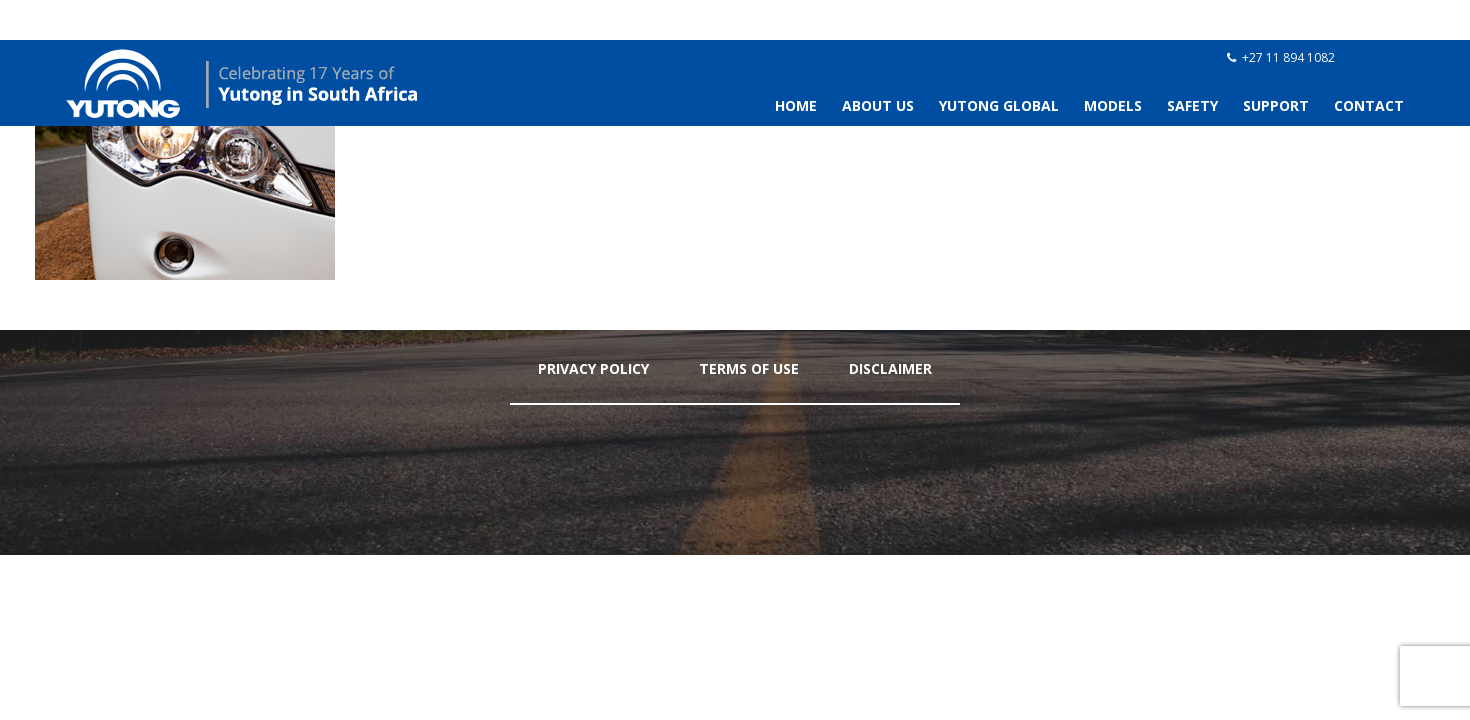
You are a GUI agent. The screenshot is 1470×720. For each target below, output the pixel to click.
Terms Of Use (749, 368)
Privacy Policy (593, 368)
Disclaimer (890, 368)
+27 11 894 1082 (1288, 57)
